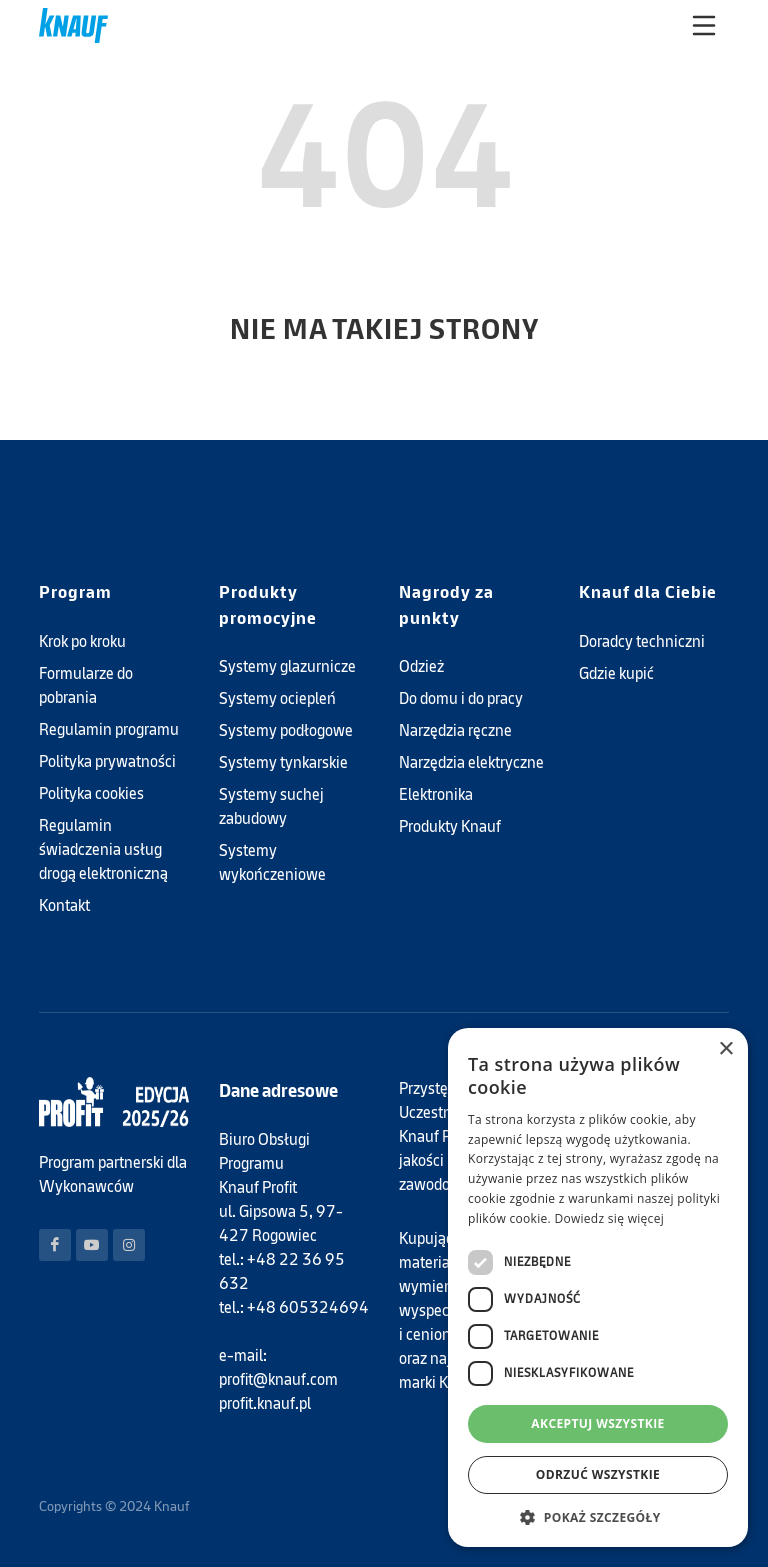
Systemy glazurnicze (287, 666)
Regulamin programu (109, 729)
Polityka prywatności (107, 761)
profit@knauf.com (278, 1379)
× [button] (725, 1049)
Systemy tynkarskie (283, 762)
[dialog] (598, 1287)
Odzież (421, 666)
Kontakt (64, 905)
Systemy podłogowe (286, 730)
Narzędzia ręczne (455, 730)
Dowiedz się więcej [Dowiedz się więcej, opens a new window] (609, 1218)
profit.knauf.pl (265, 1403)
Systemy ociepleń (277, 698)
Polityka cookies (91, 793)
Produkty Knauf (450, 826)
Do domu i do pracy (461, 698)
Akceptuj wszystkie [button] (597, 1423)
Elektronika (436, 794)
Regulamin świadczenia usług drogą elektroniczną (103, 849)
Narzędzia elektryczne (471, 762)
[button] (598, 1517)
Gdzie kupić (616, 673)
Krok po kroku (82, 641)
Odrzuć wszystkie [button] (598, 1474)
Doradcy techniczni (642, 641)
